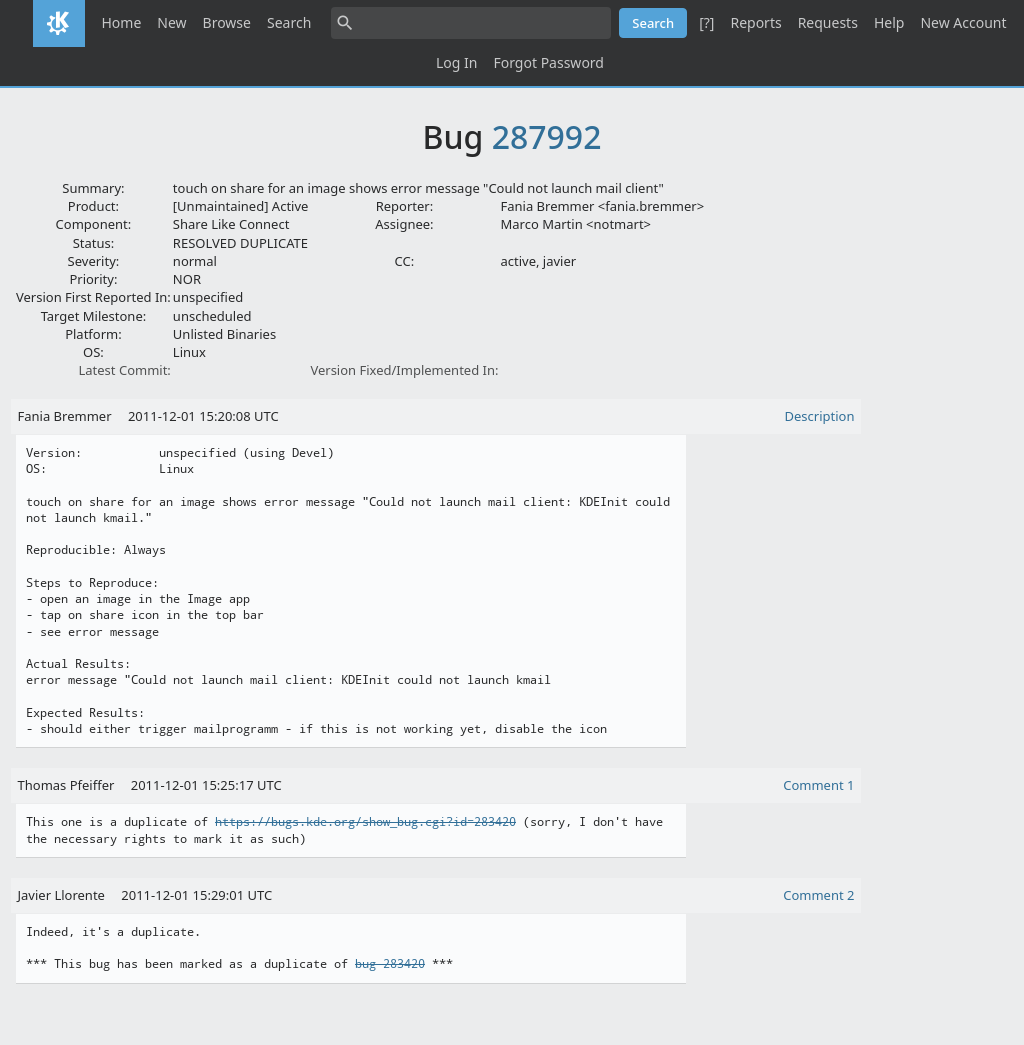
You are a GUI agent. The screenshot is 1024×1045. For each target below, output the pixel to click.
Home (121, 22)
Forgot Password (548, 62)
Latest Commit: (124, 370)
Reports (755, 22)
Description (820, 416)
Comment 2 (818, 895)
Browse (227, 22)
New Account (963, 22)
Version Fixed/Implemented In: (404, 370)
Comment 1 (818, 785)
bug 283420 (390, 964)
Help (889, 22)
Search (289, 22)
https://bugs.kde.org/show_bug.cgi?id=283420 (365, 822)
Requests (828, 22)
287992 (547, 136)
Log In (456, 62)
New (171, 22)
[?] (706, 22)
